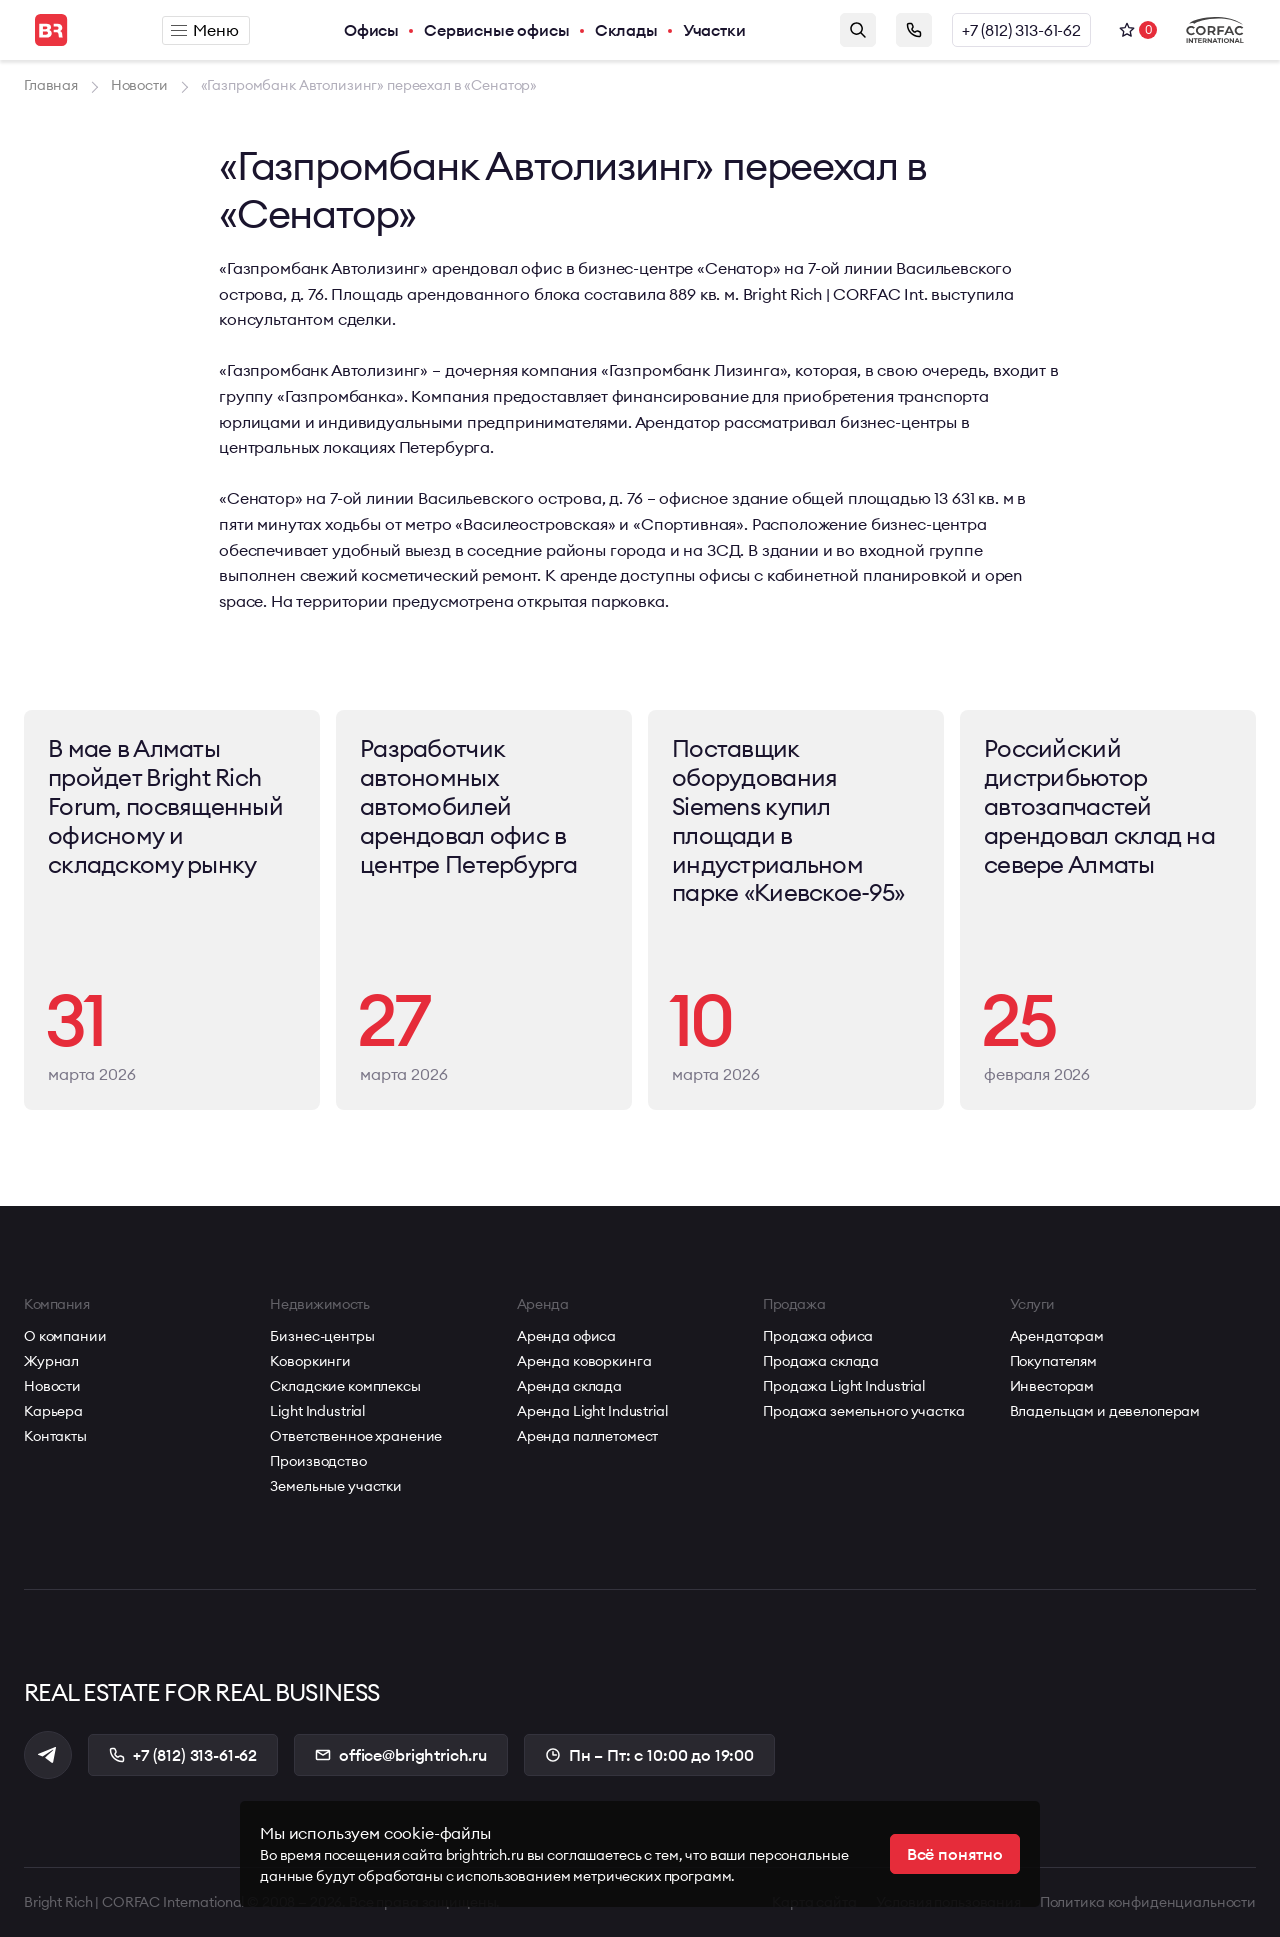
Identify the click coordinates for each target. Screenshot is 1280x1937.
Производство (318, 1461)
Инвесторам (1052, 1386)
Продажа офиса (818, 1336)
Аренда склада (569, 1386)
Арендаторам (1057, 1336)
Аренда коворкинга (584, 1361)
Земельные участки (336, 1486)
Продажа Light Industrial (844, 1386)
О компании (65, 1336)
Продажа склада (821, 1361)
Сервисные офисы (497, 30)
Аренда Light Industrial (592, 1411)
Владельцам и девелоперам (1105, 1411)
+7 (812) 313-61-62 (1021, 30)
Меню (204, 30)
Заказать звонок (914, 30)
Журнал (51, 1361)
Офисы (371, 30)
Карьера (53, 1411)
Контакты (55, 1436)
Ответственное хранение (356, 1436)
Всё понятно (955, 1854)
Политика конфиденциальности (1148, 1902)
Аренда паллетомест (587, 1436)
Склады (626, 30)
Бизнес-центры (322, 1336)
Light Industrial (317, 1411)
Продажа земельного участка (863, 1411)
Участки (714, 30)
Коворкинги (310, 1361)
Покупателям (1053, 1361)
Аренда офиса (566, 1336)
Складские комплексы (345, 1386)
